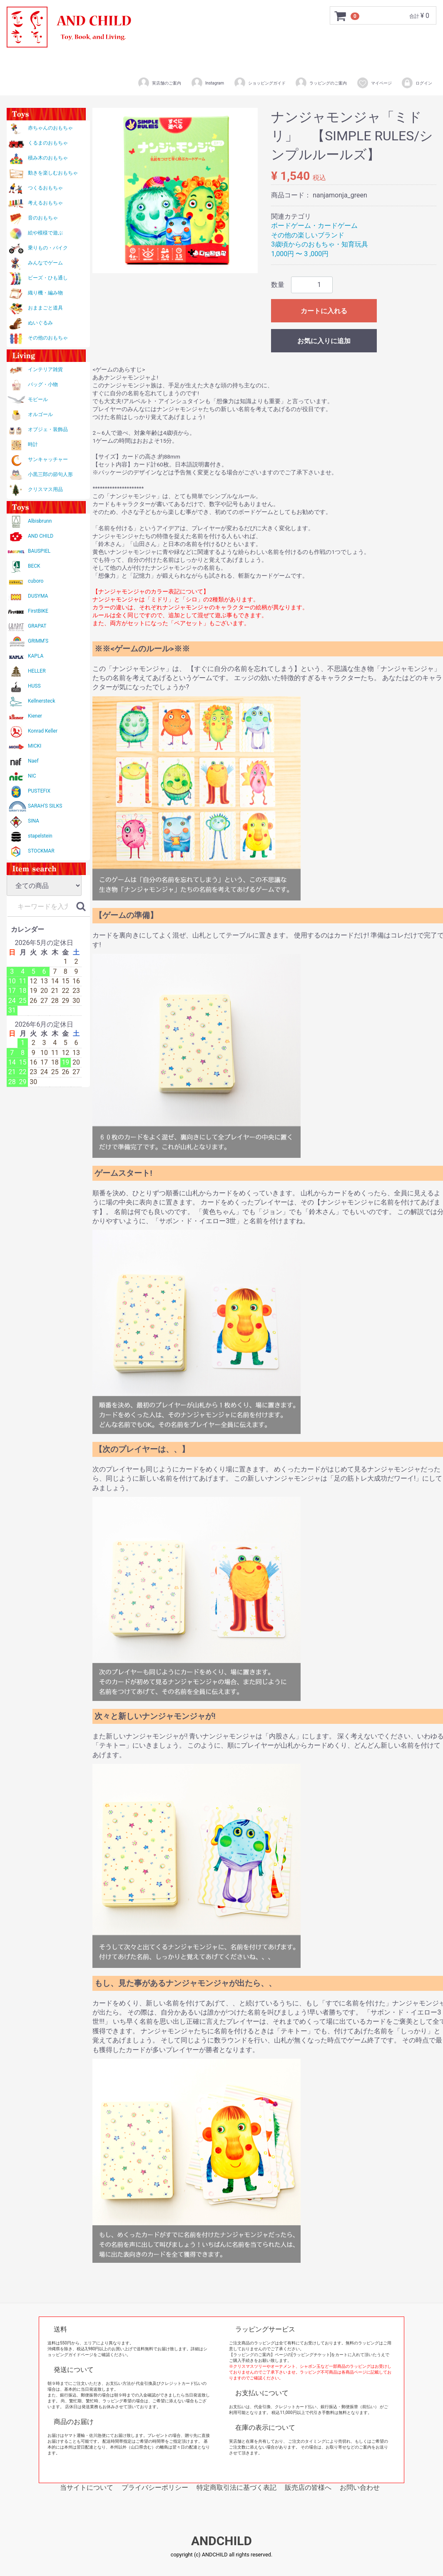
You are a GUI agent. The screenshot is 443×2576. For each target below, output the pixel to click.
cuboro (35, 581)
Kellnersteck (41, 701)
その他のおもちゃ (48, 338)
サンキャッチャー (48, 459)
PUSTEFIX (39, 791)
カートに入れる (324, 311)
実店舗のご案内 (159, 83)
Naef (33, 761)
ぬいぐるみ (40, 323)
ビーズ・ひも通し (48, 278)
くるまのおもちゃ (48, 143)
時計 (33, 444)
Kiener (35, 716)
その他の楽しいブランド (307, 235)
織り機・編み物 (45, 293)
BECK (34, 566)
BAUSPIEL (39, 551)
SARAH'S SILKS (45, 806)
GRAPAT (37, 626)
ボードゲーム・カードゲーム (314, 225)
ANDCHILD (221, 2541)
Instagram (207, 83)
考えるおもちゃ (45, 203)
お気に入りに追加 (324, 341)
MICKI (34, 746)
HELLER (37, 671)
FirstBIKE (38, 611)
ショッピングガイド (260, 83)
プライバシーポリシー (155, 2487)
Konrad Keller (42, 731)
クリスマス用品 (45, 489)
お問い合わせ (360, 2487)
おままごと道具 (45, 308)
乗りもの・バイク (48, 248)
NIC (32, 776)
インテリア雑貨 (45, 369)
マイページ (374, 83)
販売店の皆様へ (308, 2487)
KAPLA (35, 656)
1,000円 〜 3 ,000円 (300, 254)
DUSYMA (38, 596)
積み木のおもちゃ (48, 158)
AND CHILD (40, 536)
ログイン (416, 83)
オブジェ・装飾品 (48, 429)
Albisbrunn (40, 521)
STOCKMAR (41, 851)
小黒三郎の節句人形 (50, 474)
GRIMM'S (38, 641)
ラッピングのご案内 (321, 83)
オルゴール (40, 414)
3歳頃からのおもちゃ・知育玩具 (319, 244)
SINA (33, 821)
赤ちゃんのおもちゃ (50, 128)
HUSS (34, 686)
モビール (38, 399)
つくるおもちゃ (45, 188)
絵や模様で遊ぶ (45, 233)
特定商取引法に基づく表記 (236, 2487)
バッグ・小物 (43, 384)
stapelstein (40, 836)
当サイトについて (86, 2487)
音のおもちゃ (43, 218)
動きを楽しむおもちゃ (53, 173)
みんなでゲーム (45, 263)
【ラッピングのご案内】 (252, 2354)
